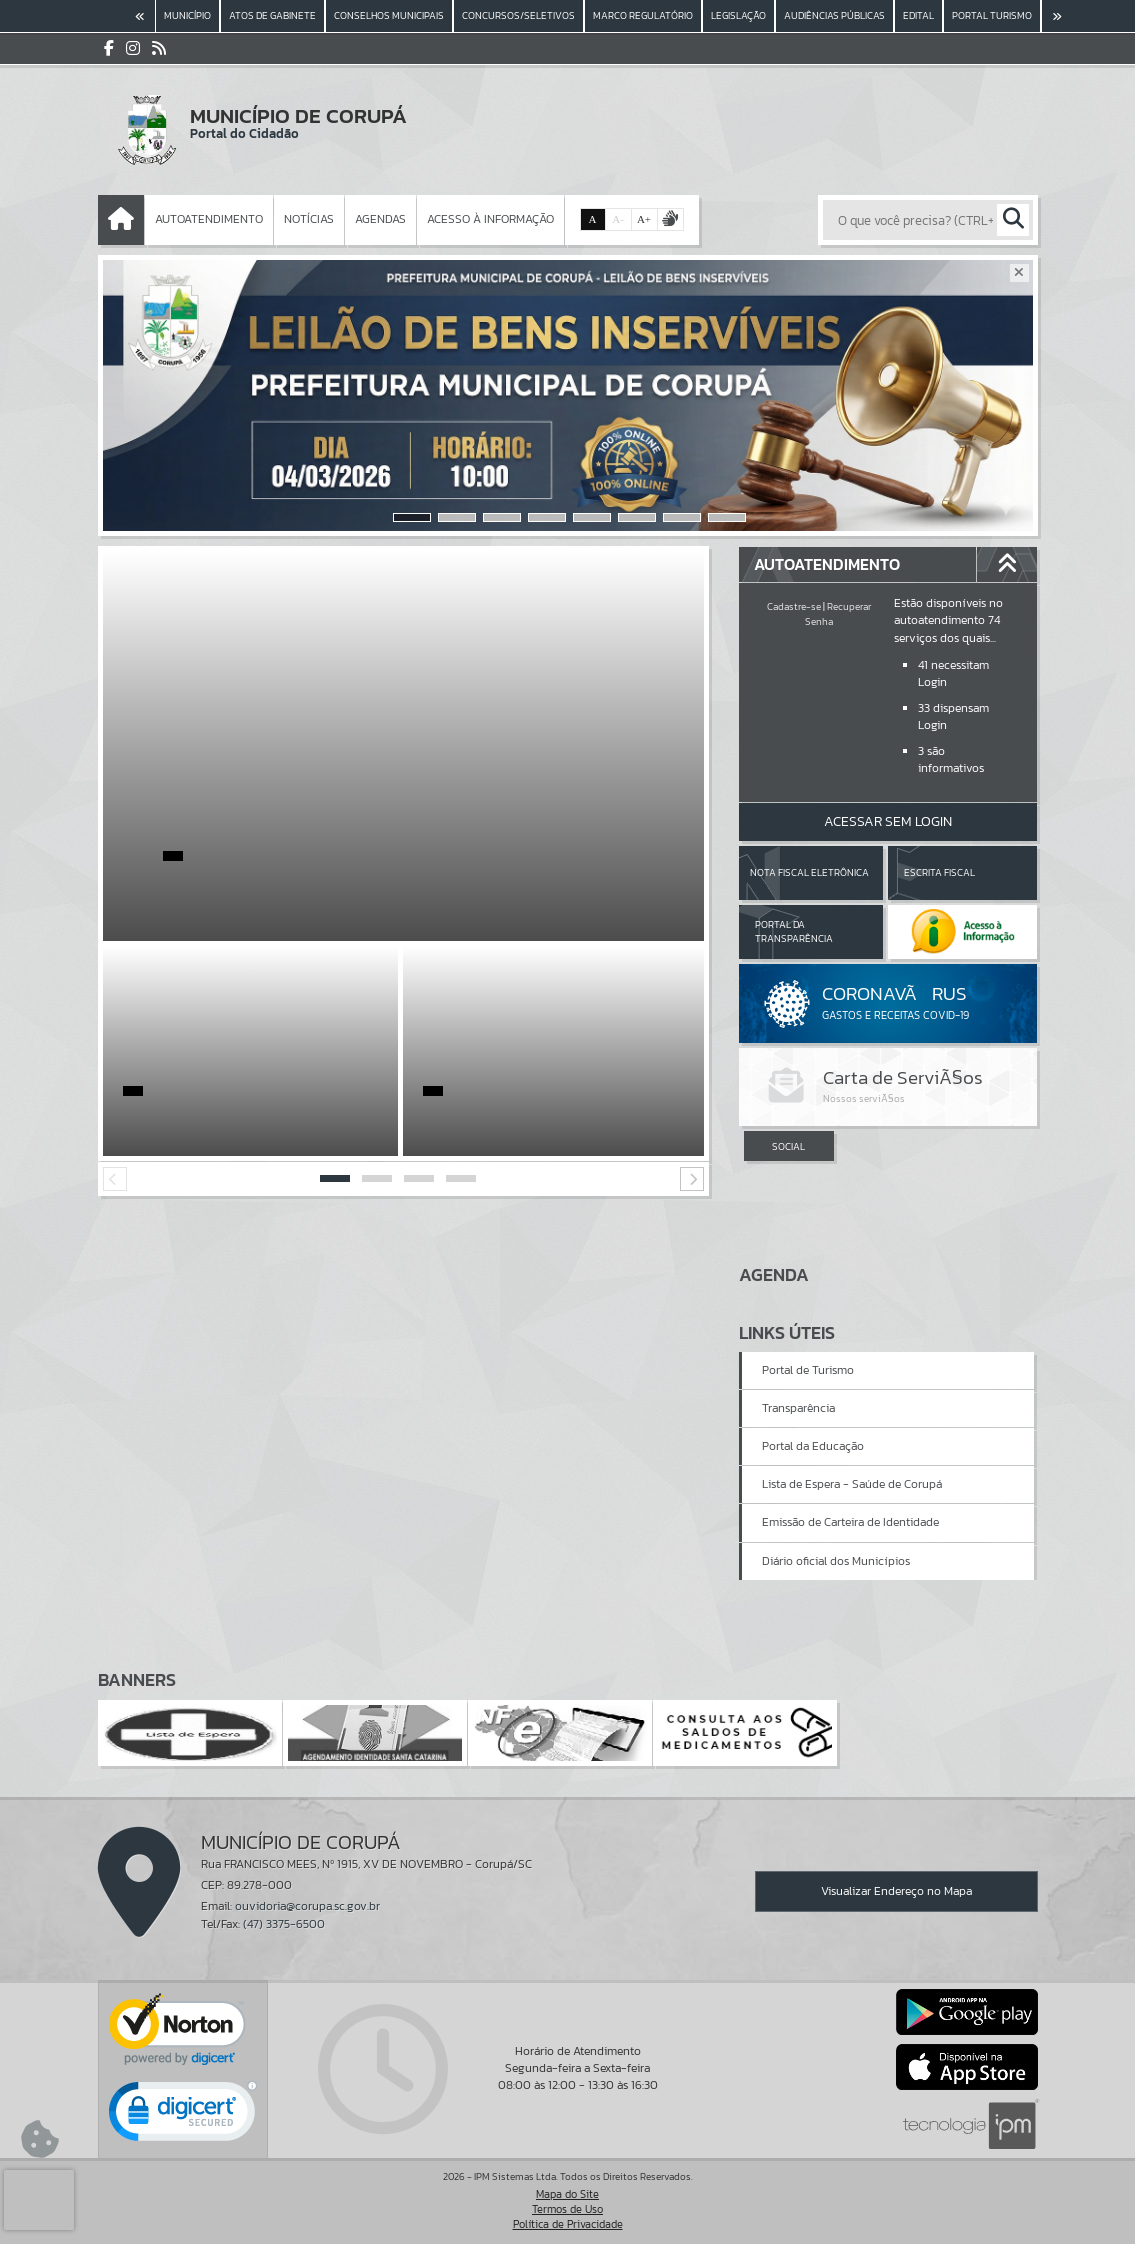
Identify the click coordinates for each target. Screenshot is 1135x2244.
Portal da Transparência (794, 931)
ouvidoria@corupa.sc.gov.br (307, 1906)
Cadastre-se (794, 606)
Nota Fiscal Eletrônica (809, 872)
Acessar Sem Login (888, 821)
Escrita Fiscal (939, 872)
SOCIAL (788, 1146)
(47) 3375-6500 (284, 1924)
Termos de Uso (567, 2209)
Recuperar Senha (838, 613)
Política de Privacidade (568, 2224)
